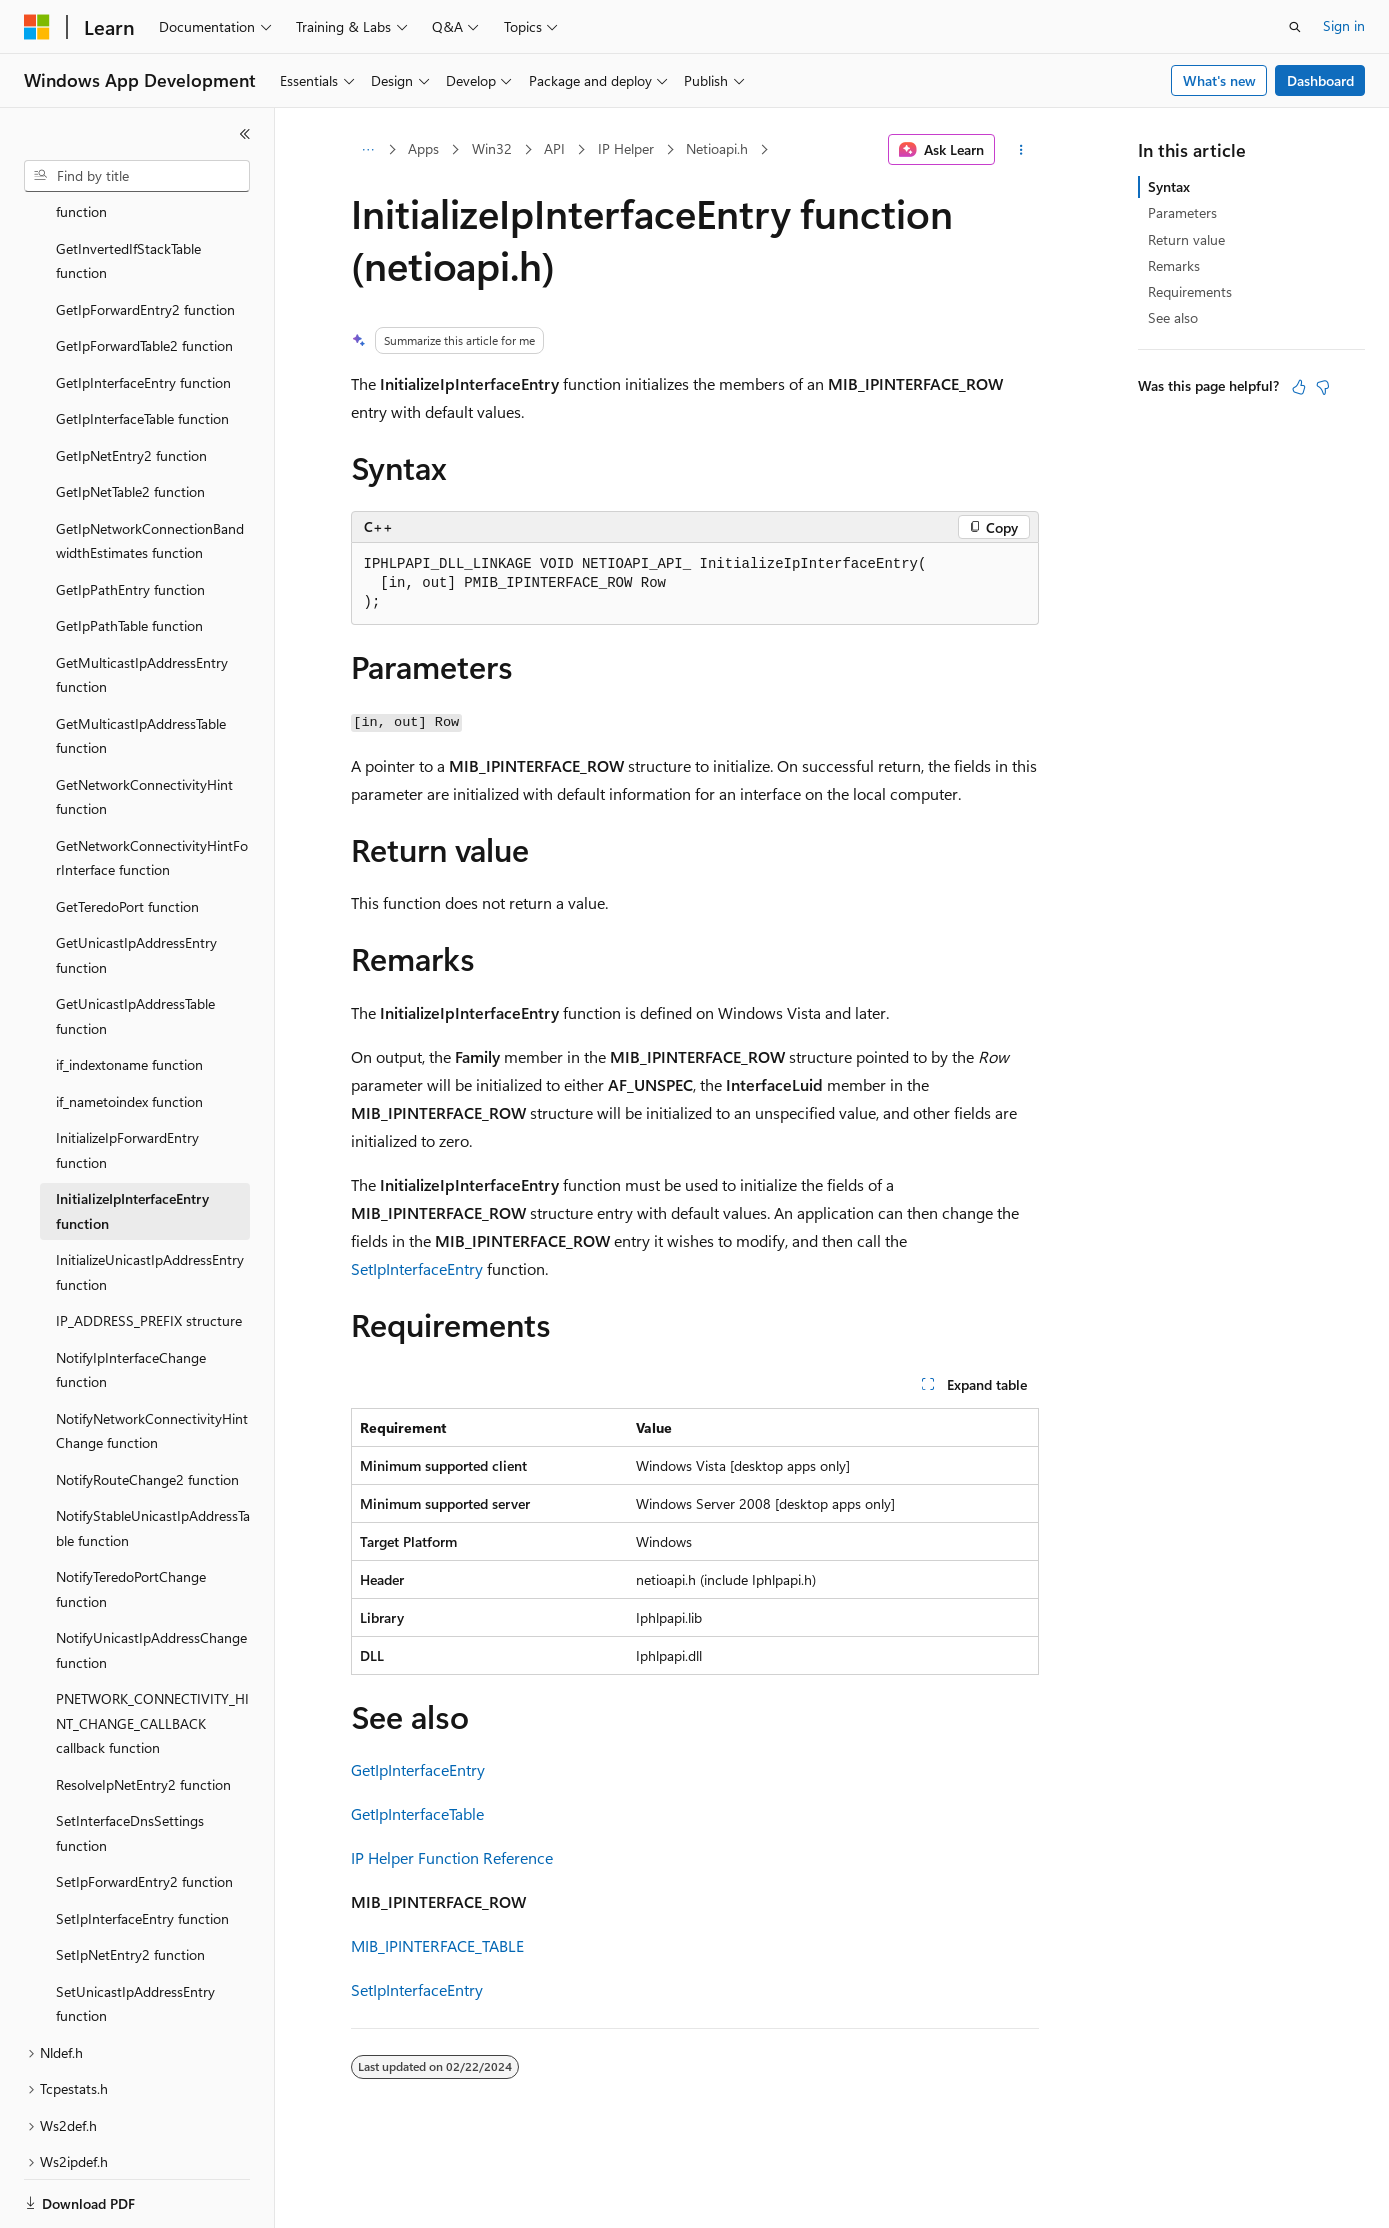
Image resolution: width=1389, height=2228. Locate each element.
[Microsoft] (37, 27)
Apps (423, 148)
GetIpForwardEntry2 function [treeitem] (145, 240)
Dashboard (1320, 80)
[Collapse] (245, 134)
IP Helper (626, 148)
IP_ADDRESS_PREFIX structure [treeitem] (149, 1251)
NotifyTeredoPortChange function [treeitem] (131, 1520)
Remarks (1174, 265)
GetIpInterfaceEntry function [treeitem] (143, 313)
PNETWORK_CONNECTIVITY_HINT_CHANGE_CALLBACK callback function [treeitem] (152, 1654)
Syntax (1169, 186)
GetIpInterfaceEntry (418, 1769)
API (554, 148)
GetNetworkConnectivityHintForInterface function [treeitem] (152, 789)
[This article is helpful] (1299, 387)
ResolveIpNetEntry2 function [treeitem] (143, 1715)
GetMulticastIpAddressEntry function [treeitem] (142, 606)
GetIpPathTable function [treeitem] (129, 556)
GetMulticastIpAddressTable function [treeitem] (141, 667)
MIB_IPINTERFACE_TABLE (437, 1945)
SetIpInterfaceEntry (417, 1268)
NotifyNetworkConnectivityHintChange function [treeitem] (152, 1362)
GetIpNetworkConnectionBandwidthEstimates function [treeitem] (150, 472)
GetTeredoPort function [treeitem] (127, 837)
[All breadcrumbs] (368, 150)
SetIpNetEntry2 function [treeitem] (130, 1885)
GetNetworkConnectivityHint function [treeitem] (144, 728)
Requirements (1190, 291)
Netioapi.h (717, 148)
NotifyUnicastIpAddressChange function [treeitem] (151, 1581)
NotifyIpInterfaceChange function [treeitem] (131, 1301)
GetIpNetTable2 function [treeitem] (130, 422)
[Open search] (1295, 27)
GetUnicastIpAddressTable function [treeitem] (135, 947)
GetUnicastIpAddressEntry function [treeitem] (136, 886)
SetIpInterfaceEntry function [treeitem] (142, 1849)
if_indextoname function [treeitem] (129, 995)
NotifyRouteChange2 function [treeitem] (147, 1410)
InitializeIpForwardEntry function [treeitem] (127, 1081)
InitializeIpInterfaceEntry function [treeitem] (132, 1142)
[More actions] (1020, 150)
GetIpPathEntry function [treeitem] (130, 520)
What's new (1219, 80)
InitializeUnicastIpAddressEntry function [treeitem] (150, 1203)
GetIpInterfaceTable (417, 1813)
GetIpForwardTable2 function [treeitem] (144, 276)
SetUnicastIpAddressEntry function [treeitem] (135, 1935)
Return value (1186, 239)
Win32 (492, 148)
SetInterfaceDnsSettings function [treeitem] (130, 1764)
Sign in (1344, 25)
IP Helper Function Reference (452, 1857)
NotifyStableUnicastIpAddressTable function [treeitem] (153, 1459)
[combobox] (137, 176)
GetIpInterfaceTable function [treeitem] (142, 349)
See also (1173, 317)
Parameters (1182, 212)
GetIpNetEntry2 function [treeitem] (131, 386)
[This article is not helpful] (1323, 387)
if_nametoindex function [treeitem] (129, 1032)
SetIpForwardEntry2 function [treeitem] (144, 1812)
